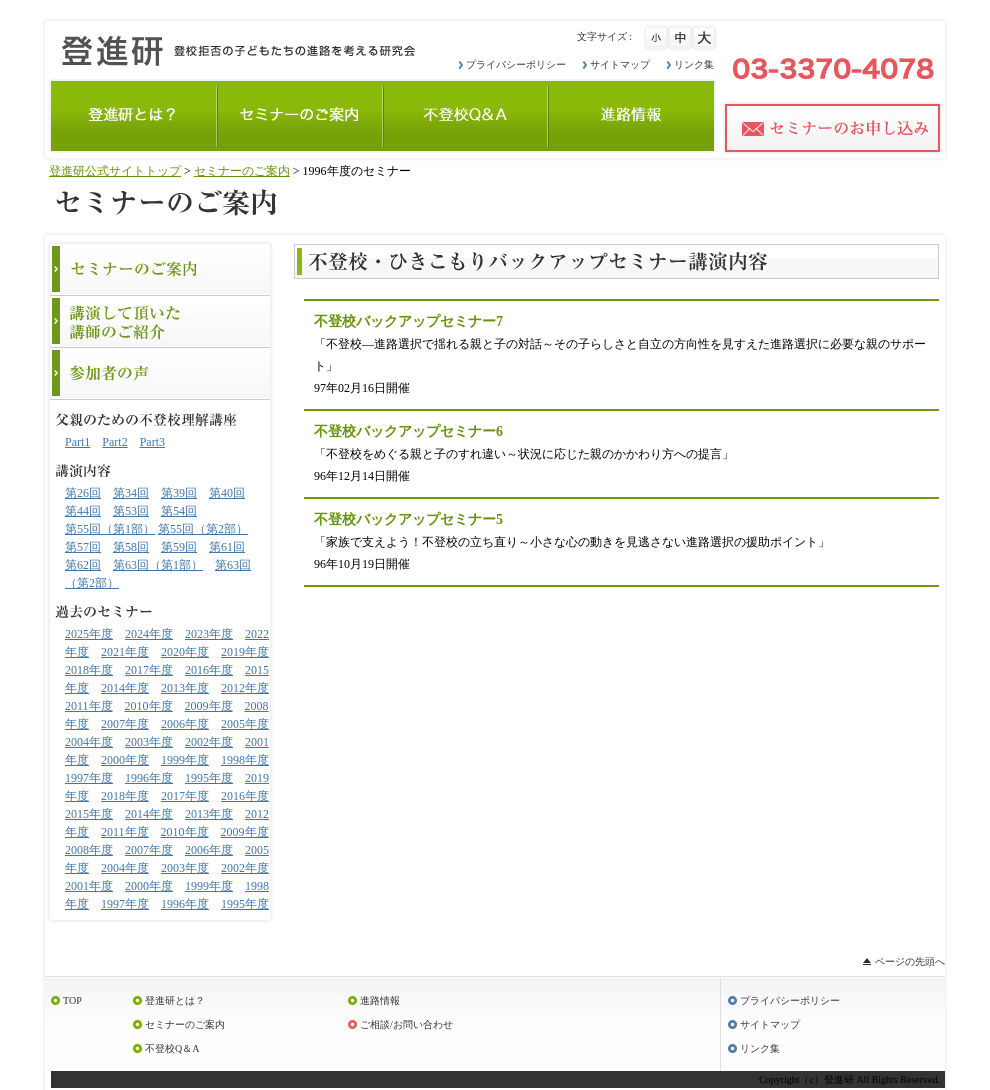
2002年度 (209, 742)
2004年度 (89, 742)
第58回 (131, 547)
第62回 (83, 565)
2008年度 (89, 850)
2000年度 (125, 760)
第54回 (179, 511)
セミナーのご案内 (242, 171)
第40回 (227, 493)
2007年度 (125, 724)
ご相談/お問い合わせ (406, 1024)
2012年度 (245, 688)
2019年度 (245, 652)
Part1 (77, 442)
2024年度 (149, 634)
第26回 (83, 493)
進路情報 (380, 1000)
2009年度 (209, 706)
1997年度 (89, 778)
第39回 (179, 493)
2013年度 (185, 688)
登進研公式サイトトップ (115, 171)
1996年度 (149, 778)
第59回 (179, 547)
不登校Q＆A (172, 1048)
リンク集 (694, 64)
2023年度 (209, 634)
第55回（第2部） (203, 529)
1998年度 (245, 760)
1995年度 (209, 778)
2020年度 (185, 652)
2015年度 (89, 814)
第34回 (131, 493)
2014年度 (125, 688)
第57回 (83, 547)
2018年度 (89, 670)
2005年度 (245, 724)
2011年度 (89, 706)
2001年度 (89, 886)
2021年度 (125, 652)
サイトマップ (620, 64)
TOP (72, 1000)
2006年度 (185, 724)
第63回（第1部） (158, 565)
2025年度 (89, 634)
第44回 (83, 511)
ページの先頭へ (910, 961)
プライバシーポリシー (516, 64)
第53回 (131, 511)
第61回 (227, 547)
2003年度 (149, 742)
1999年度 (185, 760)
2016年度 (209, 670)
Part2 (114, 442)
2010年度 (149, 706)
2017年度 (149, 670)
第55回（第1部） (110, 529)
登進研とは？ (175, 1000)
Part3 (152, 442)
